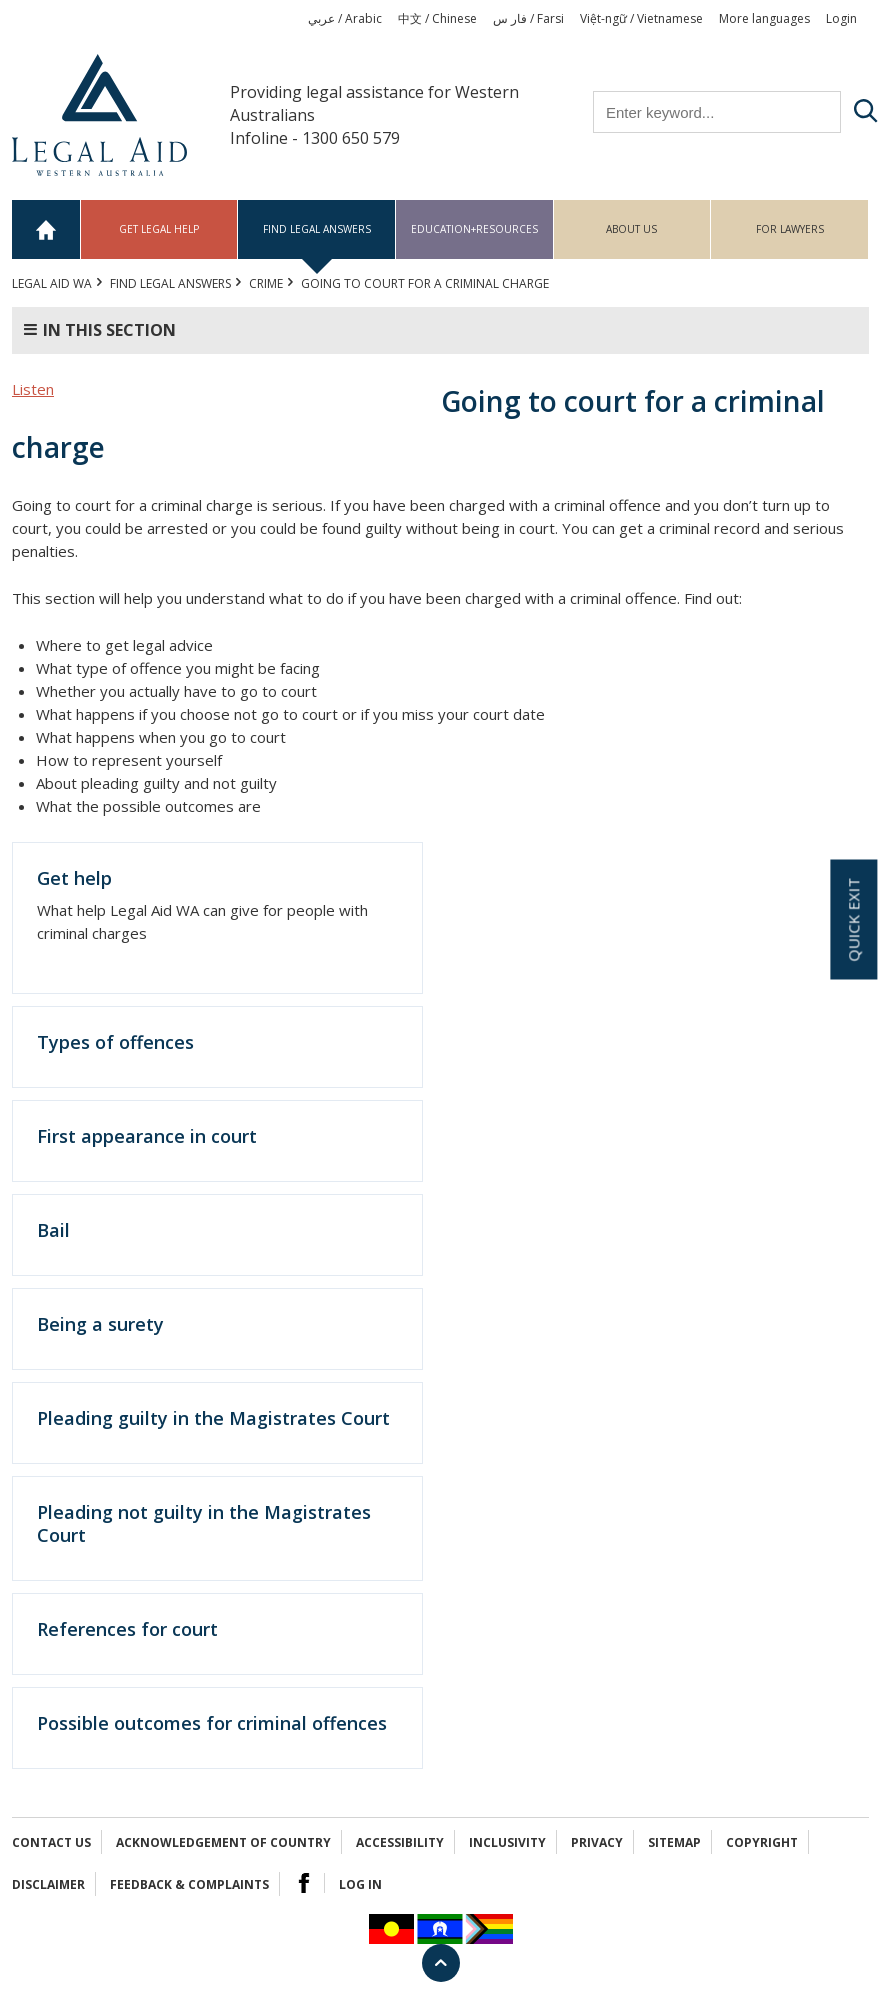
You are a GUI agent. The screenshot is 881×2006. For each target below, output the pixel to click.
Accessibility (400, 1842)
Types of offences (115, 1042)
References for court (127, 1629)
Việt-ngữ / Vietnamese (641, 18)
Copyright (762, 1842)
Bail (53, 1230)
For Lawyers (790, 229)
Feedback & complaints (189, 1884)
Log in (360, 1884)
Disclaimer (48, 1884)
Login (841, 18)
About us (631, 229)
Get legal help (159, 229)
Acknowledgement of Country (223, 1842)
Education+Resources (474, 229)
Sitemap (674, 1842)
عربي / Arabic (345, 18)
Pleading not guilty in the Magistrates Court (204, 1523)
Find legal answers (317, 229)
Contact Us (51, 1842)
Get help (74, 878)
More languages (764, 18)
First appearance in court (147, 1136)
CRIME (266, 283)
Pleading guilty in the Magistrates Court (213, 1418)
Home (46, 229)
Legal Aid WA (52, 283)
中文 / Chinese (437, 18)
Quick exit (853, 920)
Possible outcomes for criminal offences (212, 1723)
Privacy (597, 1842)
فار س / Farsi (528, 18)
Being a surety (100, 1324)
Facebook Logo (304, 1883)
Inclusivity (507, 1842)
